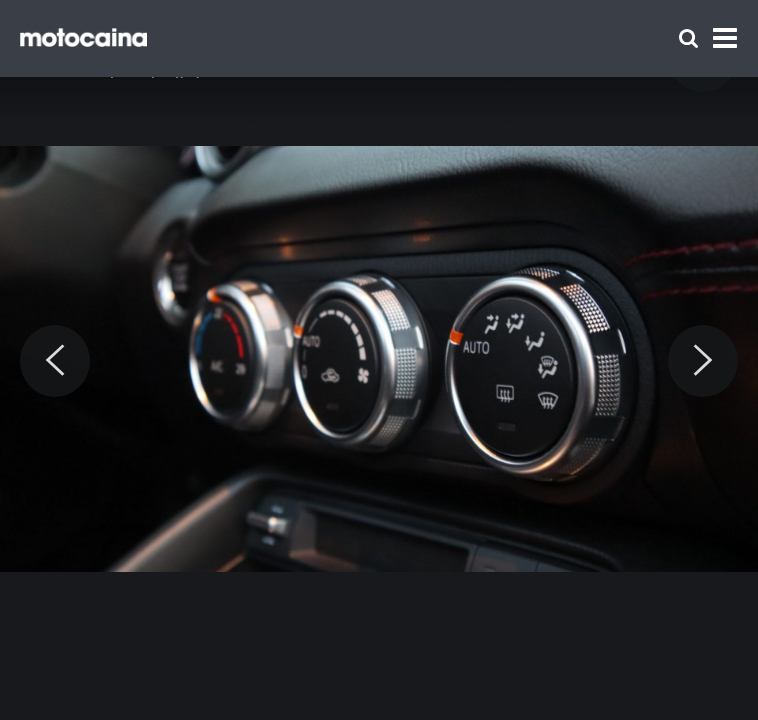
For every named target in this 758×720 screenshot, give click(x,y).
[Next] (703, 361)
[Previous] (55, 361)
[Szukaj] (688, 38)
